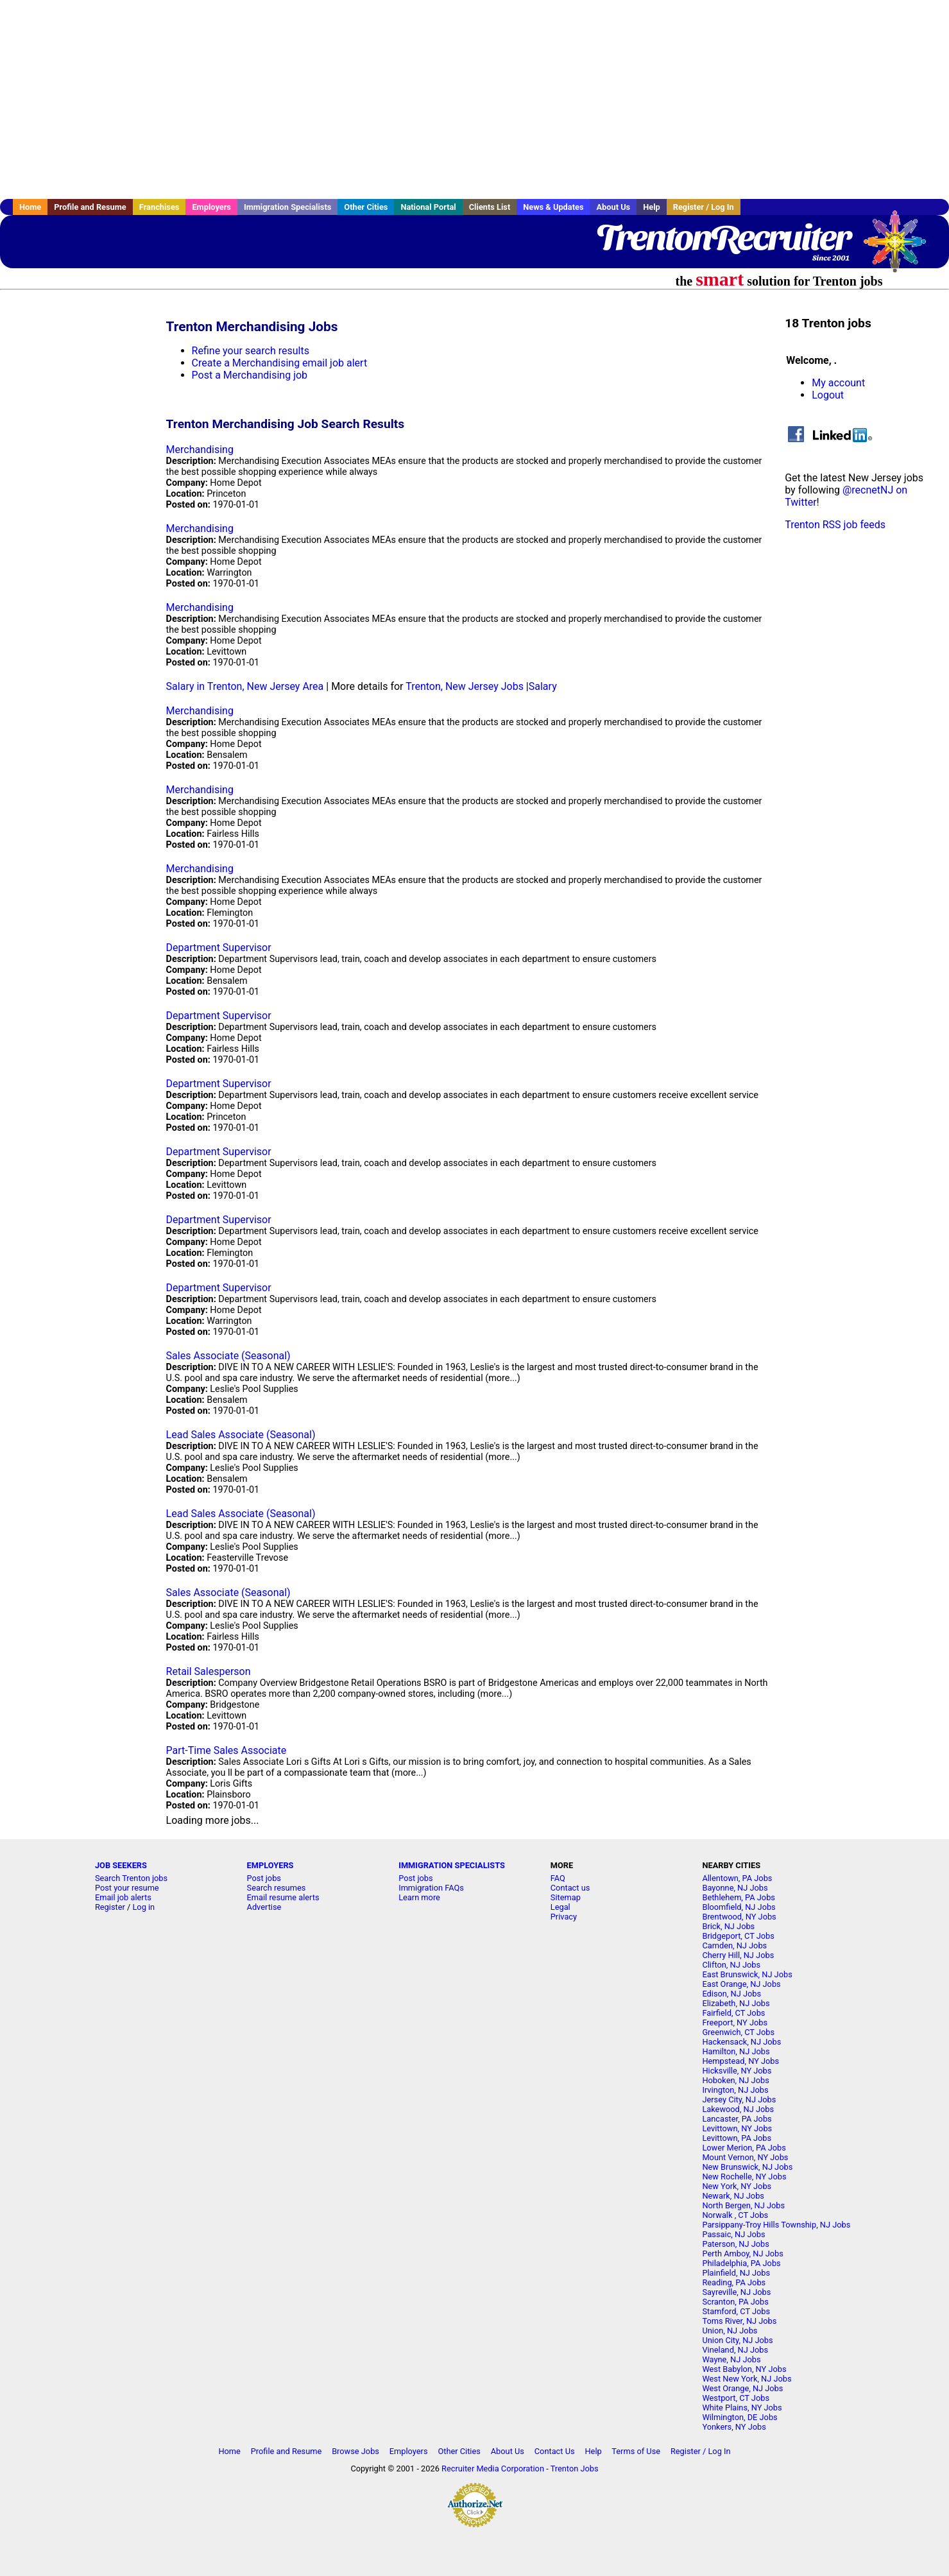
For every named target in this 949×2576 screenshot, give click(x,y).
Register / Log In (703, 207)
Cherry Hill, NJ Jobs (738, 1955)
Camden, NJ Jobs (734, 1945)
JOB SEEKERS (121, 1865)
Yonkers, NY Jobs (733, 2427)
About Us (613, 207)
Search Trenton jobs (131, 1878)
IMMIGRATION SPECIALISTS (451, 1865)
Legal (560, 1907)
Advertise (264, 1907)
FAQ (558, 1878)
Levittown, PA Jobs (736, 2138)
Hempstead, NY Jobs (740, 2061)
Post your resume (127, 1888)
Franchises (159, 207)
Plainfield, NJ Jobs (736, 2273)
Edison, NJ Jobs (731, 1993)
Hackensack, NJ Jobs (741, 2042)
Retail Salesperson (208, 1671)
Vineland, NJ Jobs (735, 2350)
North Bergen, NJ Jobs (743, 2205)
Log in (143, 1907)
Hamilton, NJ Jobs (735, 2051)
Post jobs (264, 1878)
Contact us (570, 1888)
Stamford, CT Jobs (736, 2311)
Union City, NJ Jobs (737, 2340)
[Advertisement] (475, 99)
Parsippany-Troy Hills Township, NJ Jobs (776, 2224)
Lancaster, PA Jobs (736, 2119)
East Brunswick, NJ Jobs (747, 1974)
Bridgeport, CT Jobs (738, 1936)
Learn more (419, 1897)
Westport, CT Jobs (735, 2398)
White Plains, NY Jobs (742, 2407)
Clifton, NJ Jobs (731, 1965)
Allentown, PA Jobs (737, 1878)
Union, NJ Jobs (729, 2330)
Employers (211, 207)
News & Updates (553, 207)
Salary (543, 686)
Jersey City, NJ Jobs (739, 2099)
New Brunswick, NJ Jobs (747, 2167)
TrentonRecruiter (723, 237)
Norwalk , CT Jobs (735, 2215)
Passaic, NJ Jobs (733, 2234)
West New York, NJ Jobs (746, 2378)
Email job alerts (123, 1897)
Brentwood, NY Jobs (739, 1916)
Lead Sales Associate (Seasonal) (241, 1435)
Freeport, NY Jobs (734, 2022)
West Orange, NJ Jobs (742, 2388)
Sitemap (566, 1897)
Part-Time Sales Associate (226, 1750)
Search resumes (276, 1888)
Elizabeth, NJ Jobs (735, 2003)
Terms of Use (635, 2451)
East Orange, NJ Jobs (741, 1984)
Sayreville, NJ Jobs (736, 2292)
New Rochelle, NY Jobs (744, 2176)
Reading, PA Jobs (733, 2282)
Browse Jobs (355, 2451)
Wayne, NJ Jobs (731, 2359)
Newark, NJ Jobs (733, 2196)
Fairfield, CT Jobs (733, 2013)
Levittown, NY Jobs (737, 2128)
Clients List (490, 207)
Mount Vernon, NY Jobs (745, 2157)
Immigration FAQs (431, 1888)
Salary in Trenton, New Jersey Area (245, 686)
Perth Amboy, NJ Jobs (742, 2253)
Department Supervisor (218, 947)
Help (651, 207)
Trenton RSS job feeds (835, 525)
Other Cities (366, 207)
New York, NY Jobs (736, 2186)
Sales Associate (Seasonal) (228, 1356)
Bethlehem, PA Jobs (738, 1897)
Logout (828, 395)
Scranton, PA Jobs (735, 2301)
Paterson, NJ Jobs (735, 2244)
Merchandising (200, 449)
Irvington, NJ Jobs (735, 2090)
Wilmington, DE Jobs (739, 2417)
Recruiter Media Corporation (492, 2468)
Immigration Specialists (287, 207)
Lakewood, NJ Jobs (738, 2109)
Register (110, 1907)
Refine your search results (250, 351)
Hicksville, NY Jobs (736, 2070)
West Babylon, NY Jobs (744, 2369)
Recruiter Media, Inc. (901, 247)
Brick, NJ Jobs (728, 1926)
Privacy (564, 1916)
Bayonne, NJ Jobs (734, 1888)
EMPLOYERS (270, 1865)
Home (30, 207)
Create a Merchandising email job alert (280, 363)
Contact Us (554, 2451)
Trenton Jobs (575, 2468)
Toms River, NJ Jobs (739, 2321)
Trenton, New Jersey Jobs (465, 686)
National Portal (428, 207)
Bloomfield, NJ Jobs (738, 1907)
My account (838, 383)
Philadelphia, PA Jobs (741, 2263)
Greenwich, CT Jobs (738, 2032)
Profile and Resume (90, 207)
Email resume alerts (283, 1897)
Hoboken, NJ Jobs (735, 2080)
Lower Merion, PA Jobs (743, 2147)
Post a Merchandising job (250, 375)
